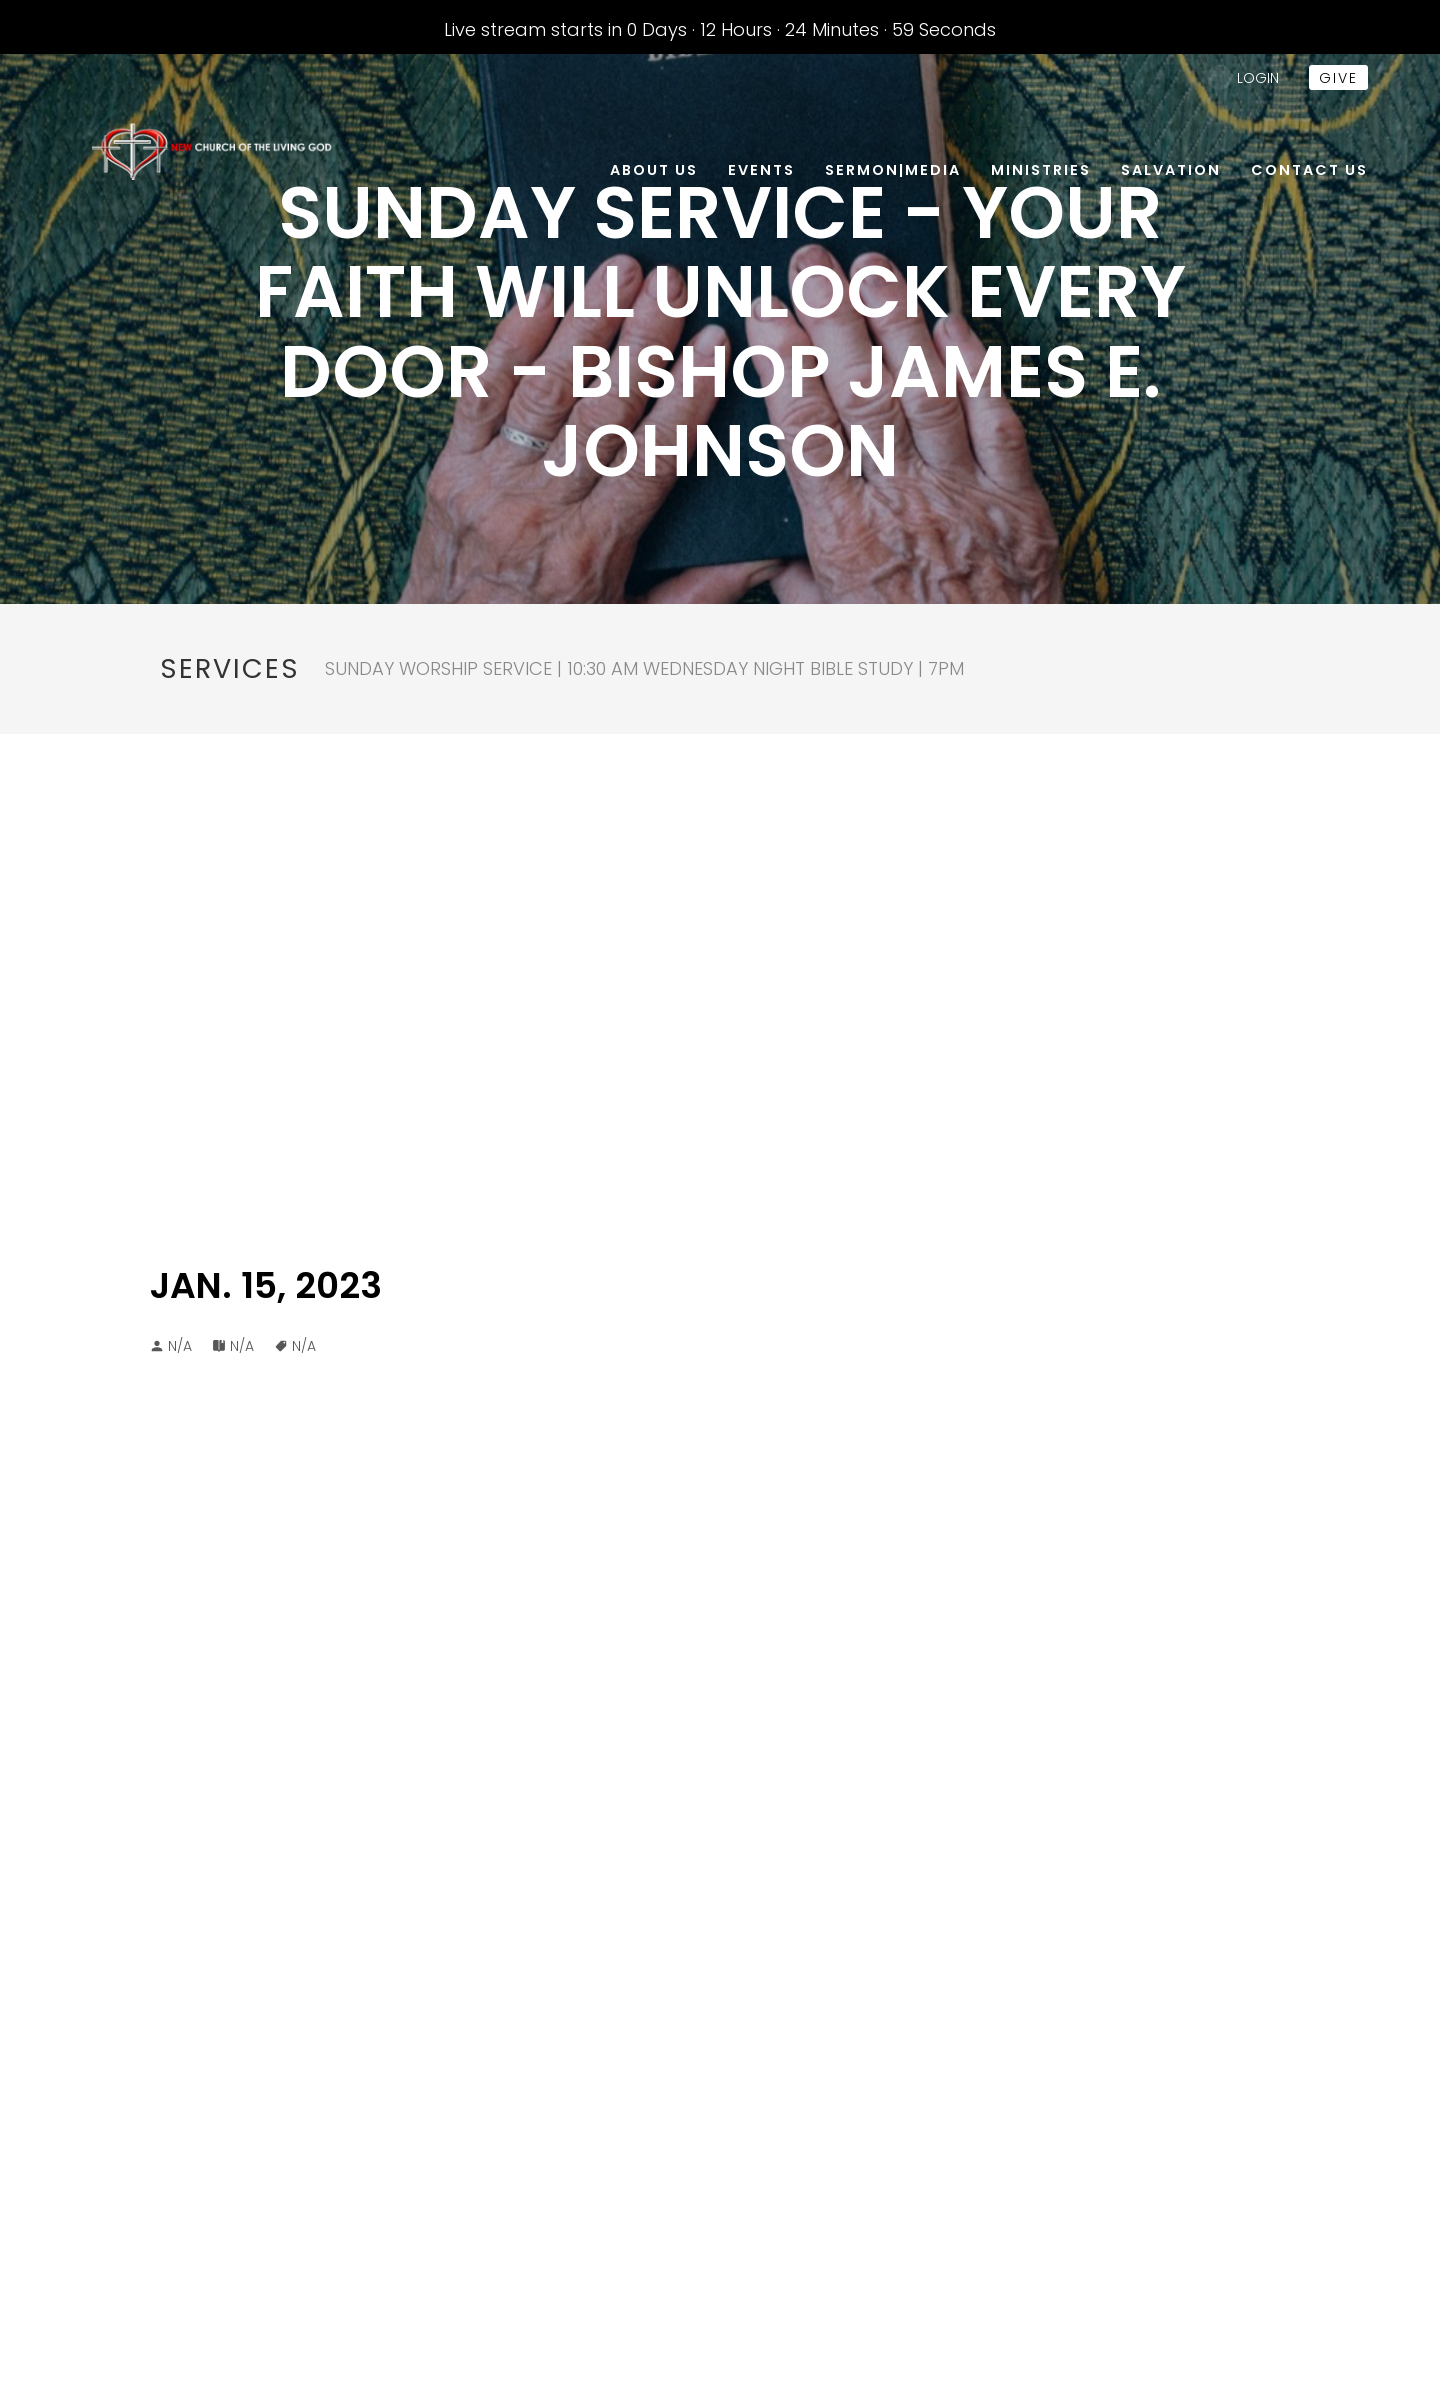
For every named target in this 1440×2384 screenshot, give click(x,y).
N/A (242, 1346)
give (1338, 78)
